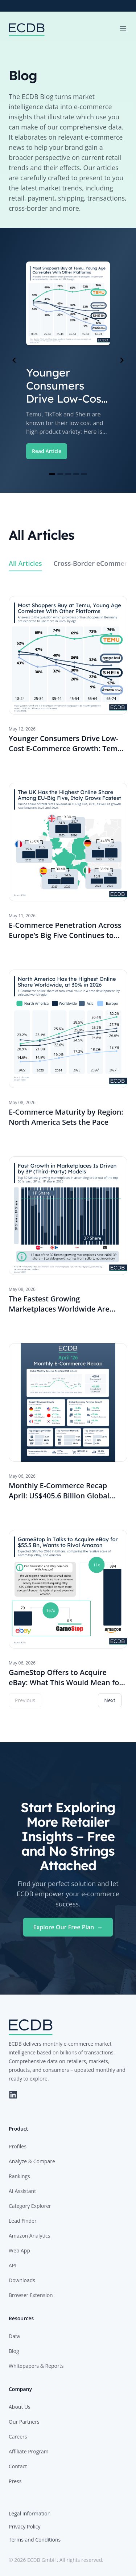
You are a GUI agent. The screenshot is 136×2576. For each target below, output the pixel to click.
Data (14, 2336)
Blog (14, 2350)
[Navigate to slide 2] (60, 474)
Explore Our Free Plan (68, 1927)
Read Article (46, 451)
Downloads (22, 2280)
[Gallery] (68, 360)
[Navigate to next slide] (121, 360)
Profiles (17, 2146)
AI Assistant (22, 2191)
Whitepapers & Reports (36, 2365)
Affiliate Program (29, 2451)
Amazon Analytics (29, 2235)
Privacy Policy (24, 2526)
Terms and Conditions (35, 2539)
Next (109, 1700)
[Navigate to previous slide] (14, 360)
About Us (19, 2406)
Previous (25, 1700)
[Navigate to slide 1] (52, 474)
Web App (19, 2250)
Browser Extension (31, 2295)
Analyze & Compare (32, 2161)
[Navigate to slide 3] (68, 474)
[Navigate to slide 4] (76, 474)
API (12, 2265)
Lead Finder (23, 2220)
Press (15, 2481)
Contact (18, 2466)
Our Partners (24, 2421)
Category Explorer (30, 2205)
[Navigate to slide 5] (84, 474)
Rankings (19, 2176)
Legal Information (29, 2513)
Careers (18, 2436)
